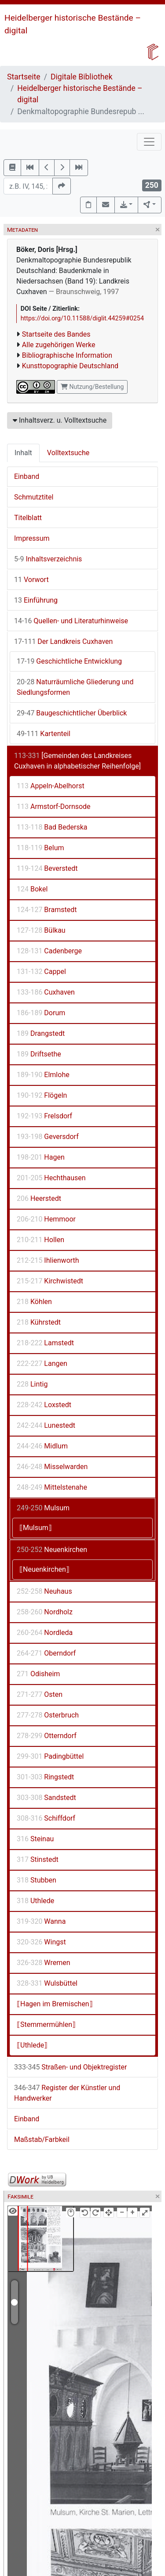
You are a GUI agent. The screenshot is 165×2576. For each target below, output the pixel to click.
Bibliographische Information (67, 355)
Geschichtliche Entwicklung (69, 661)
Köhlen (34, 1301)
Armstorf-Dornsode (54, 806)
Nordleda (45, 1632)
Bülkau (41, 930)
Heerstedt (39, 1198)
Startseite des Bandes (56, 334)
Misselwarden (52, 1466)
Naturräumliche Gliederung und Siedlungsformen (75, 687)
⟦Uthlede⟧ (32, 2045)
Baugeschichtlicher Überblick (72, 713)
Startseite (23, 76)
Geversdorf (48, 1136)
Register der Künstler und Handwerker (67, 2093)
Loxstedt (44, 1405)
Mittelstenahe (52, 1487)
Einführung (36, 600)
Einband (26, 476)
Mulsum (43, 1508)
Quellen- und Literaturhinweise (71, 621)
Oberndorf (46, 1653)
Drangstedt (41, 1033)
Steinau (35, 1839)
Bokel (32, 889)
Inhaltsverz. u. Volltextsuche (59, 420)
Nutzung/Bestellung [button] (92, 386)
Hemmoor (46, 1219)
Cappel (41, 971)
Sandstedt (46, 1797)
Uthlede (35, 1901)
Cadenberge (49, 951)
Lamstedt (45, 1343)
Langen (42, 1363)
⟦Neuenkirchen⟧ (44, 1569)
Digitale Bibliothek (82, 76)
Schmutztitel (33, 497)
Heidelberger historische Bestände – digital (79, 94)
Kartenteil (43, 733)
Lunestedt (46, 1425)
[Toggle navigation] (149, 142)
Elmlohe (43, 1075)
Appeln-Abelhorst (50, 786)
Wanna (41, 1921)
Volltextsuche (68, 453)
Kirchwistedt (50, 1281)
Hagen (41, 1157)
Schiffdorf (46, 1818)
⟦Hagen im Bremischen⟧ (55, 2004)
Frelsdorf (44, 1116)
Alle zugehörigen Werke (58, 345)
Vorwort (31, 579)
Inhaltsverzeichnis (48, 559)
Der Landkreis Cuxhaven (63, 641)
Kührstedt (39, 1322)
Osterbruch (48, 1715)
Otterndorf (47, 1736)
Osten (39, 1694)
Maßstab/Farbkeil (42, 2139)
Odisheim (38, 1674)
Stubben (36, 1880)
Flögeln (42, 1095)
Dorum (41, 1013)
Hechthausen (51, 1178)
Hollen (40, 1240)
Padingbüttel (50, 1756)
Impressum (32, 538)
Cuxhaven (46, 992)
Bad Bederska (52, 827)
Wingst (41, 1942)
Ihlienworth (48, 1260)
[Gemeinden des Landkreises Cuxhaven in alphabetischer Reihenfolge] (77, 760)
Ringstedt (45, 1777)
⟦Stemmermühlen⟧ (46, 2024)
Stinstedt (38, 1859)
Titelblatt (28, 518)
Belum (40, 848)
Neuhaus (44, 1591)
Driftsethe (39, 1054)
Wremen (43, 1962)
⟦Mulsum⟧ (35, 1527)
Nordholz (45, 1612)
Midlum (42, 1446)
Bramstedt (47, 909)
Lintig (32, 1384)
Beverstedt (47, 868)
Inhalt (23, 453)
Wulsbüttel (47, 1983)
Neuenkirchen (52, 1549)
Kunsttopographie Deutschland (70, 366)
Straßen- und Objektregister (70, 2067)
